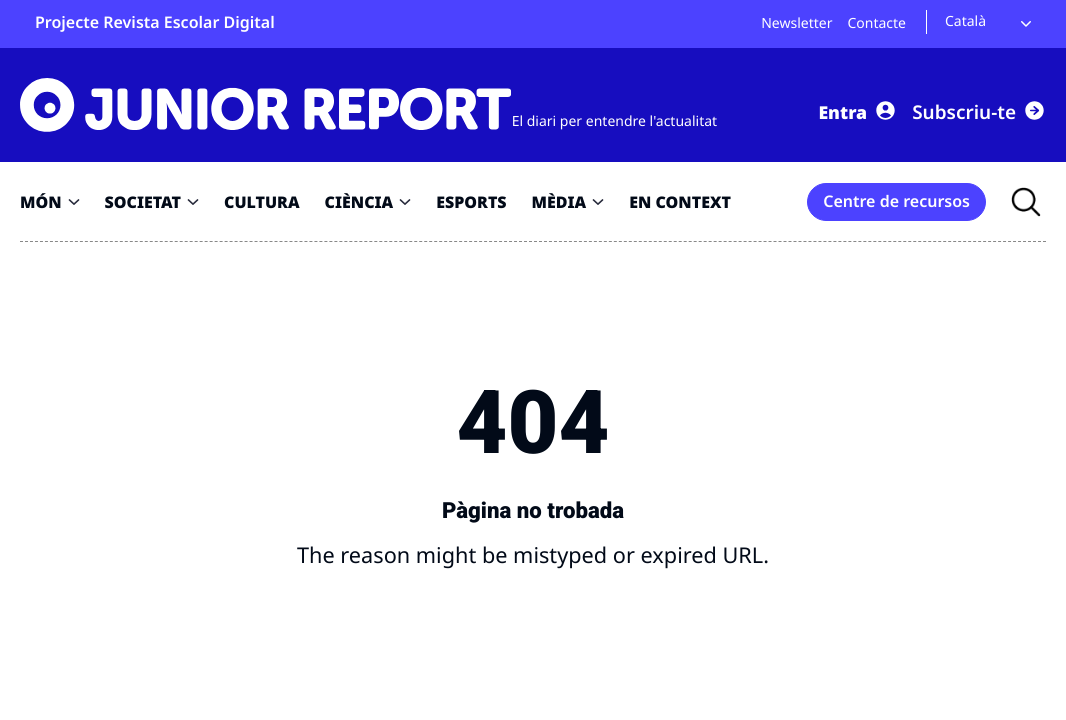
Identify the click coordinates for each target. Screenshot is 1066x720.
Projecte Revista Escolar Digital (155, 22)
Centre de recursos (896, 200)
